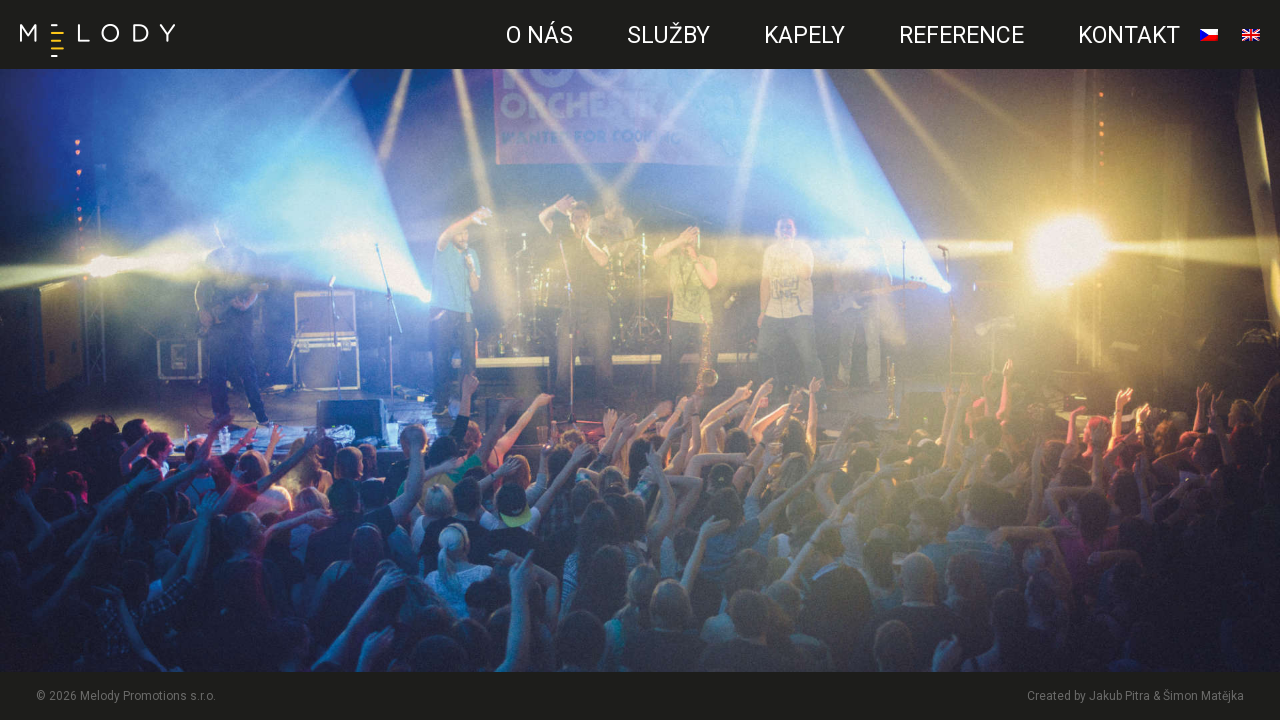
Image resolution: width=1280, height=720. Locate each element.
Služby (668, 35)
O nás (539, 35)
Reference (961, 35)
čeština (1209, 43)
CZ (463, 55)
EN (457, 55)
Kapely (804, 35)
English (1251, 43)
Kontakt (1129, 35)
